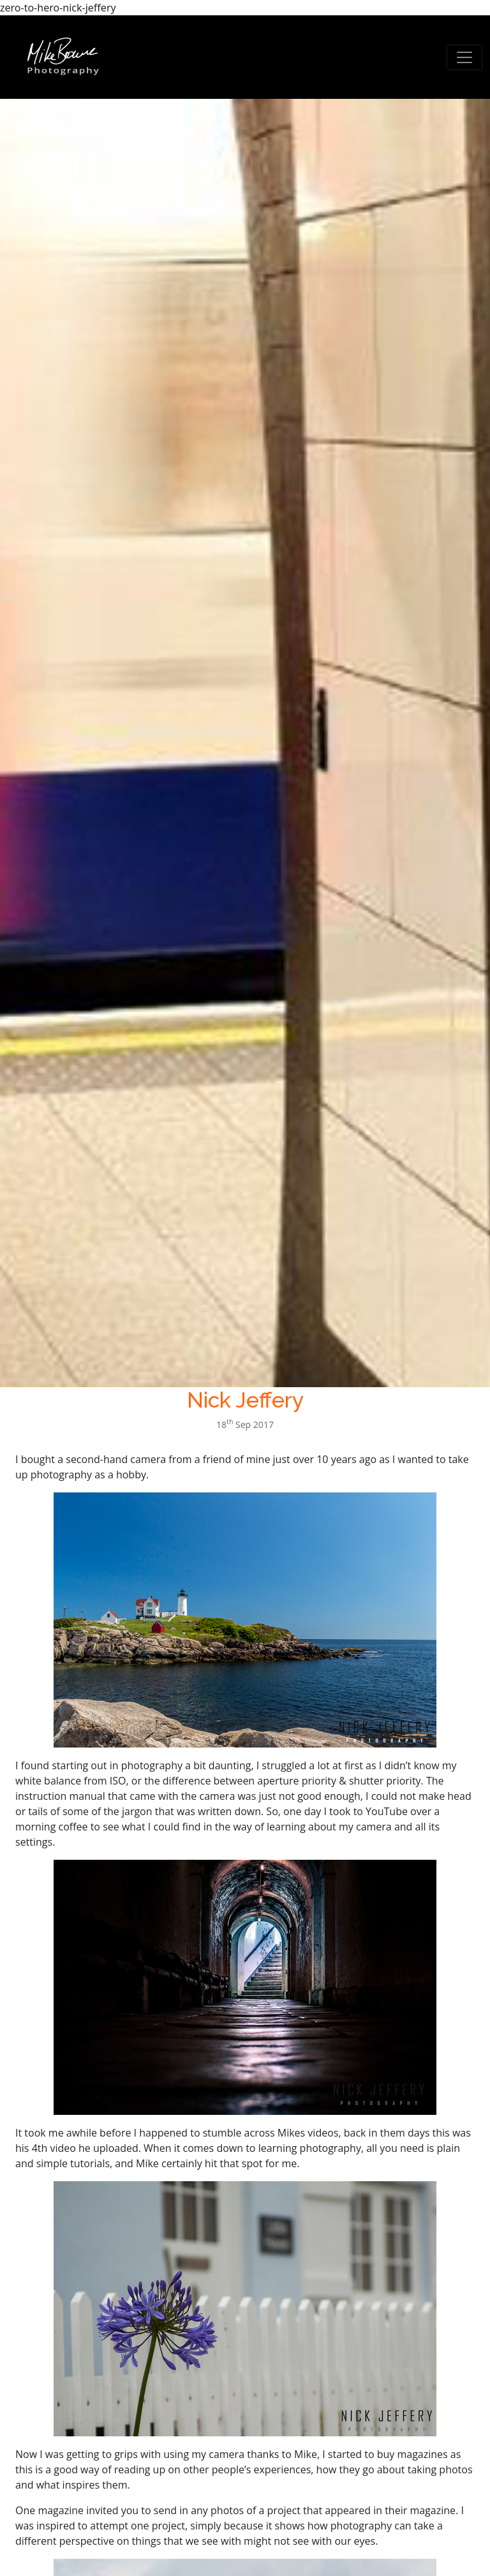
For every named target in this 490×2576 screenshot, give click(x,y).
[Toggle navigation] (464, 57)
